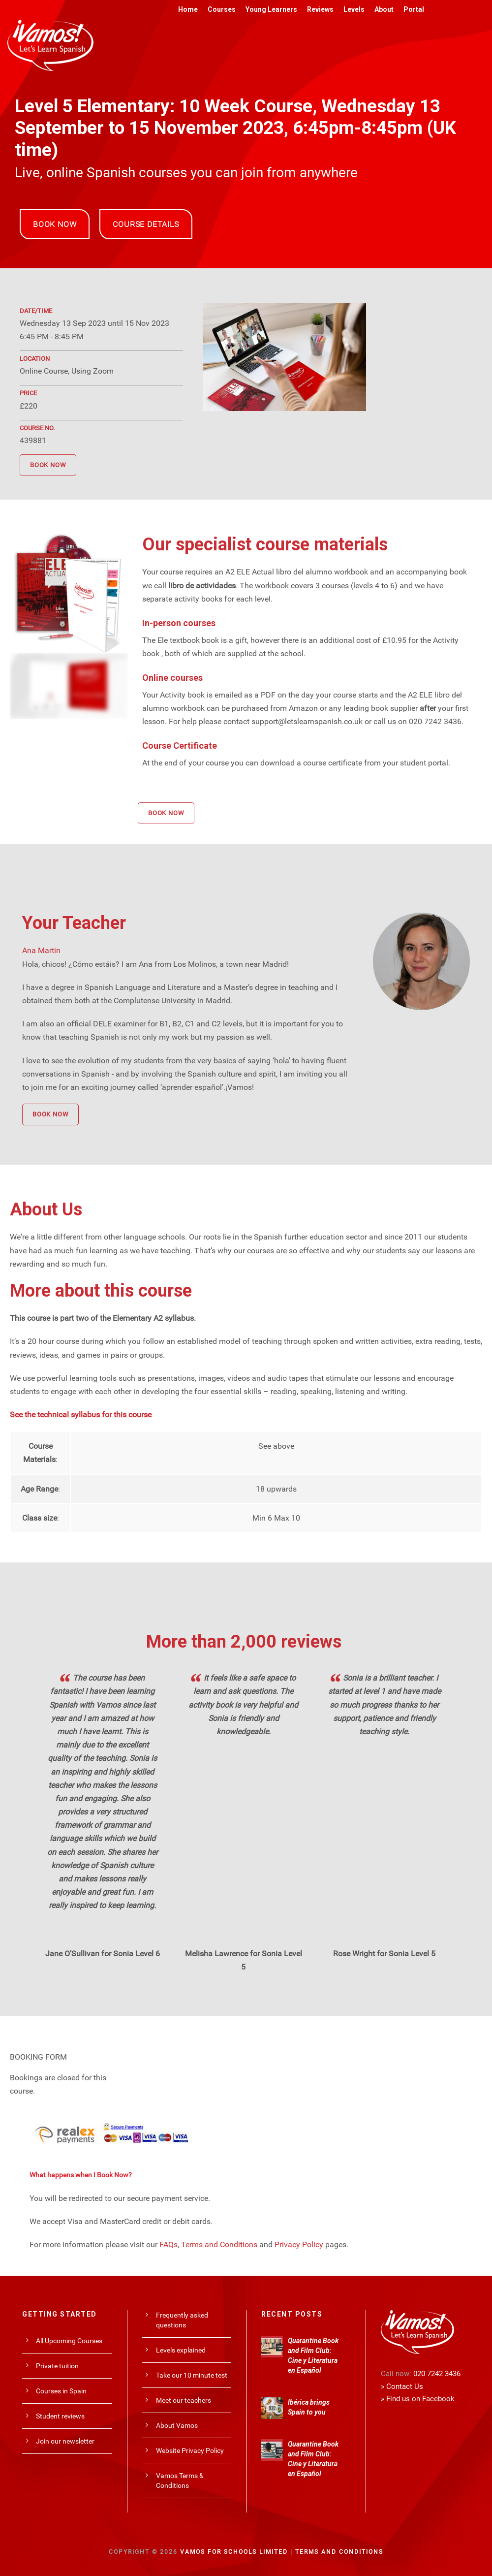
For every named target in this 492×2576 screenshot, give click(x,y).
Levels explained (181, 2350)
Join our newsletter (65, 2441)
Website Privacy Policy (190, 2450)
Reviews (320, 9)
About (384, 9)
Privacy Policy (299, 2244)
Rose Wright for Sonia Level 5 (384, 1953)
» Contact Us (402, 2386)
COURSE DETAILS (146, 224)
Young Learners (271, 9)
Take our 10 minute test (191, 2375)
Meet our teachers (183, 2400)
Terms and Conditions (219, 2244)
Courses (222, 9)
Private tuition (57, 2366)
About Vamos (177, 2425)
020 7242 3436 (437, 2373)
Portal (413, 9)
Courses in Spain (61, 2391)
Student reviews (60, 2416)
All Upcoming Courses (69, 2341)
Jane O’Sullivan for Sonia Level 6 (102, 1953)
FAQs (168, 2244)
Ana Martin (41, 950)
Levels (354, 9)
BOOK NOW (54, 224)
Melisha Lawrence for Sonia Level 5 (243, 1960)
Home (188, 9)
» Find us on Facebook (418, 2398)
